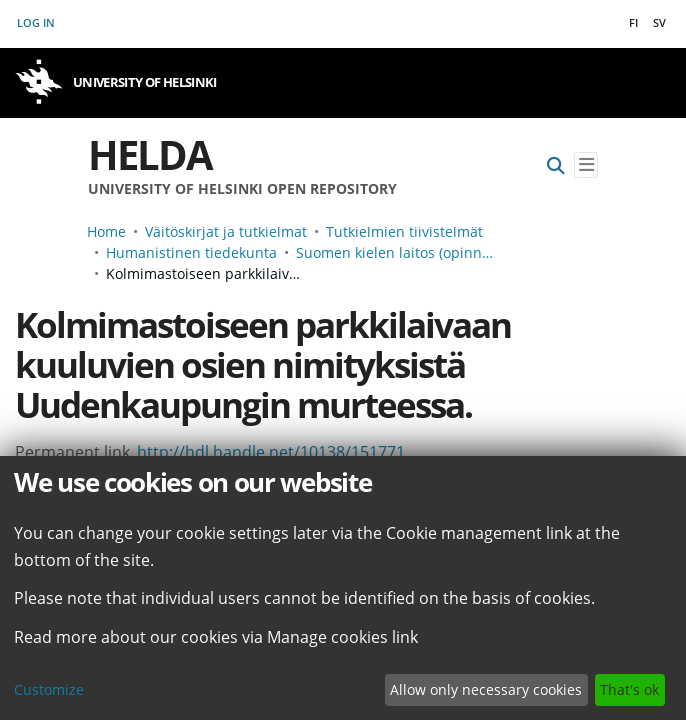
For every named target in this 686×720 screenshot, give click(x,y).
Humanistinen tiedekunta (191, 252)
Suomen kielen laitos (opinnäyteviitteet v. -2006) (396, 252)
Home (106, 231)
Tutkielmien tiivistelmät (404, 231)
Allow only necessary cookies (486, 689)
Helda (150, 154)
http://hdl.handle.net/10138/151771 (271, 452)
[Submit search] (556, 165)
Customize (49, 689)
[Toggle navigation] (586, 165)
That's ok (629, 689)
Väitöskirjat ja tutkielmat (226, 231)
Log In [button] (37, 22)
